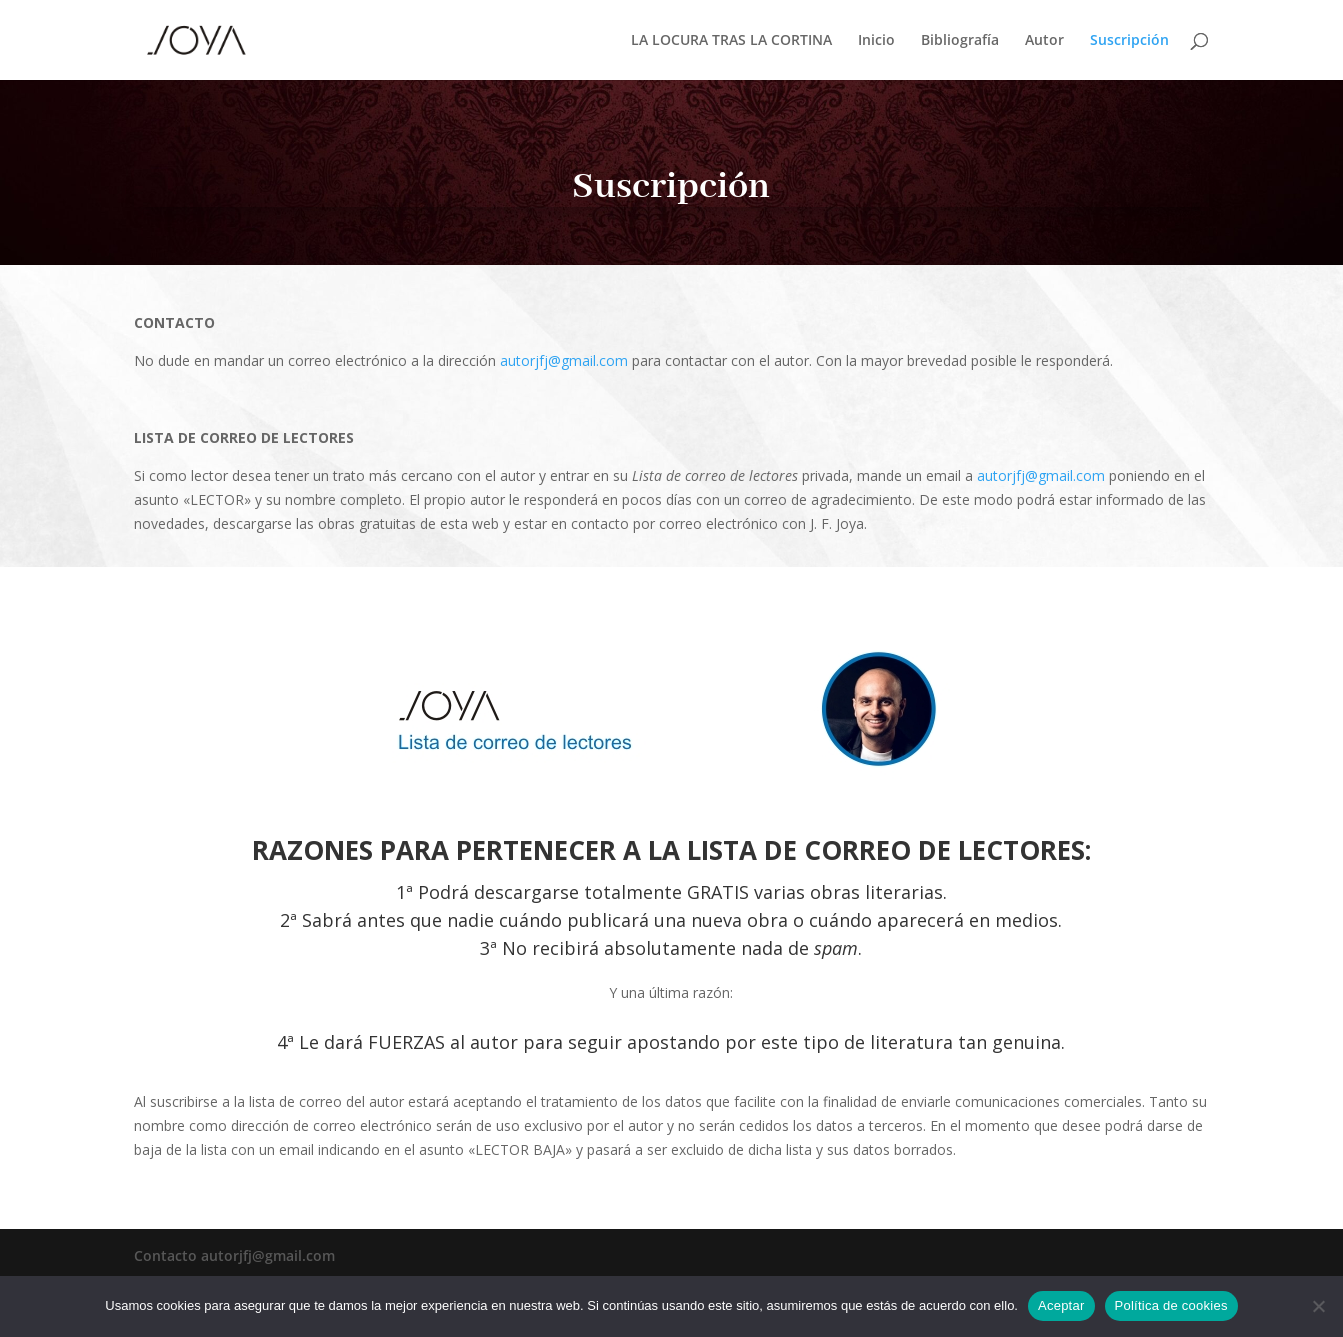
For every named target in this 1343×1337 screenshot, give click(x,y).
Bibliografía (960, 41)
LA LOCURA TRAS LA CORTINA (731, 41)
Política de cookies (1171, 1305)
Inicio (876, 41)
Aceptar (1061, 1305)
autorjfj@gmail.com (564, 360)
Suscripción (1129, 41)
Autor (1044, 41)
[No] (1318, 1306)
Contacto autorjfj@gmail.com (234, 1255)
